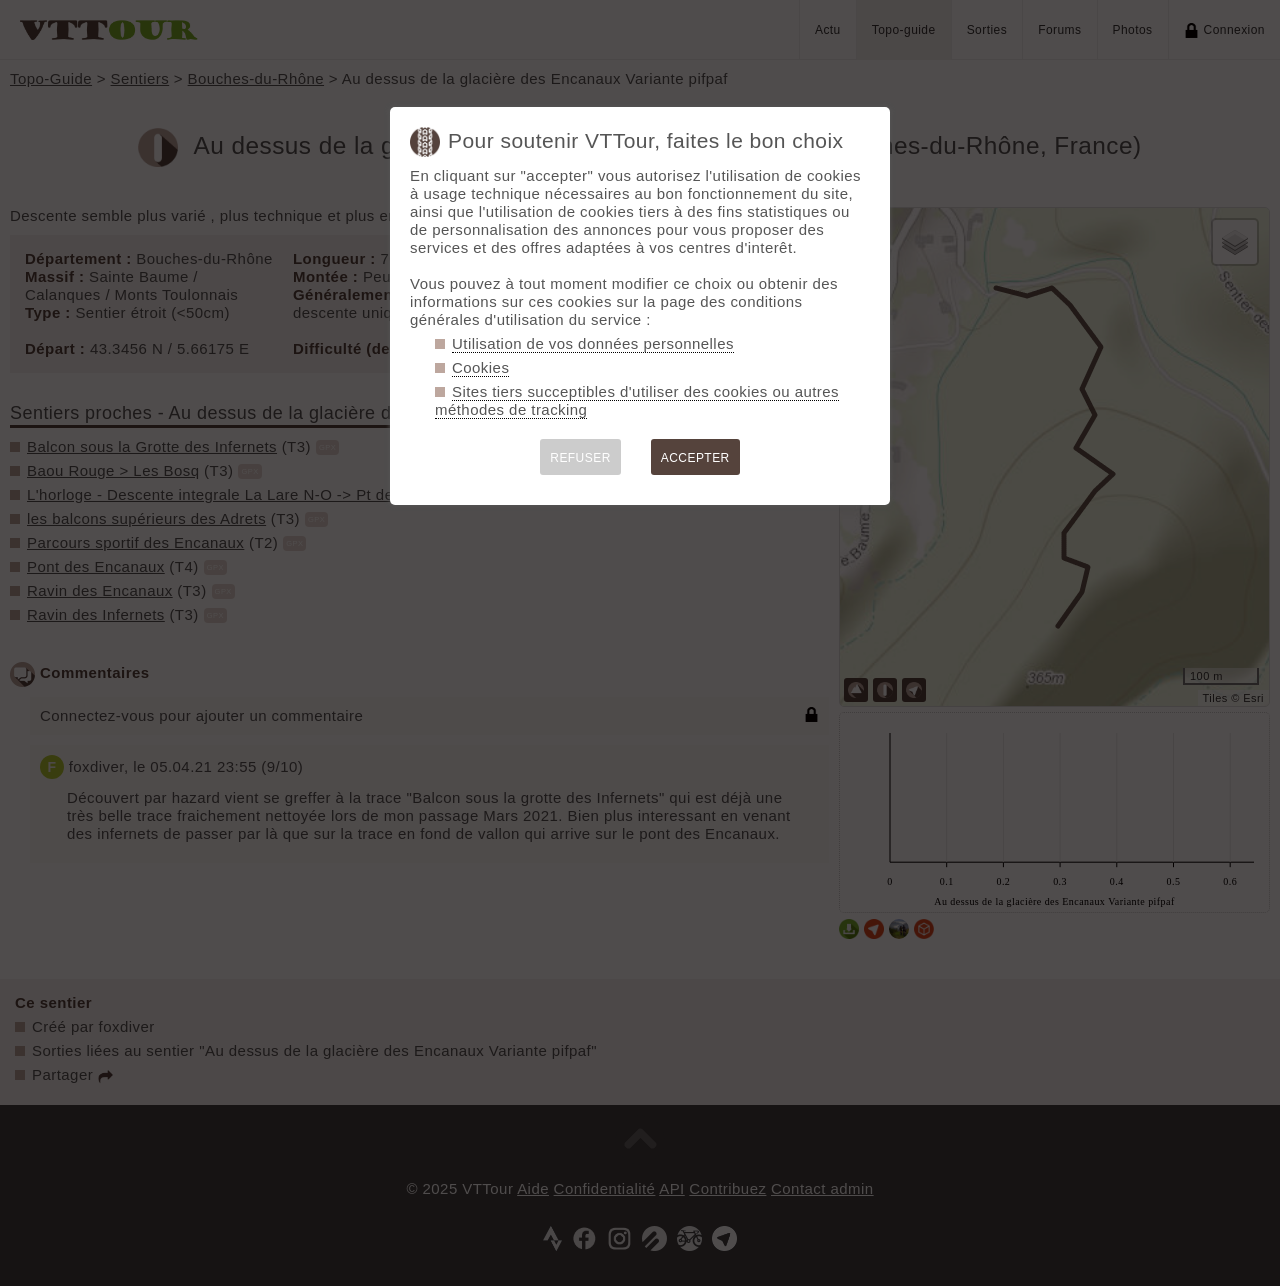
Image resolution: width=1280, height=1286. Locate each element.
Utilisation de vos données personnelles (593, 343)
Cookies (480, 367)
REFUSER (580, 458)
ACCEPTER (695, 458)
